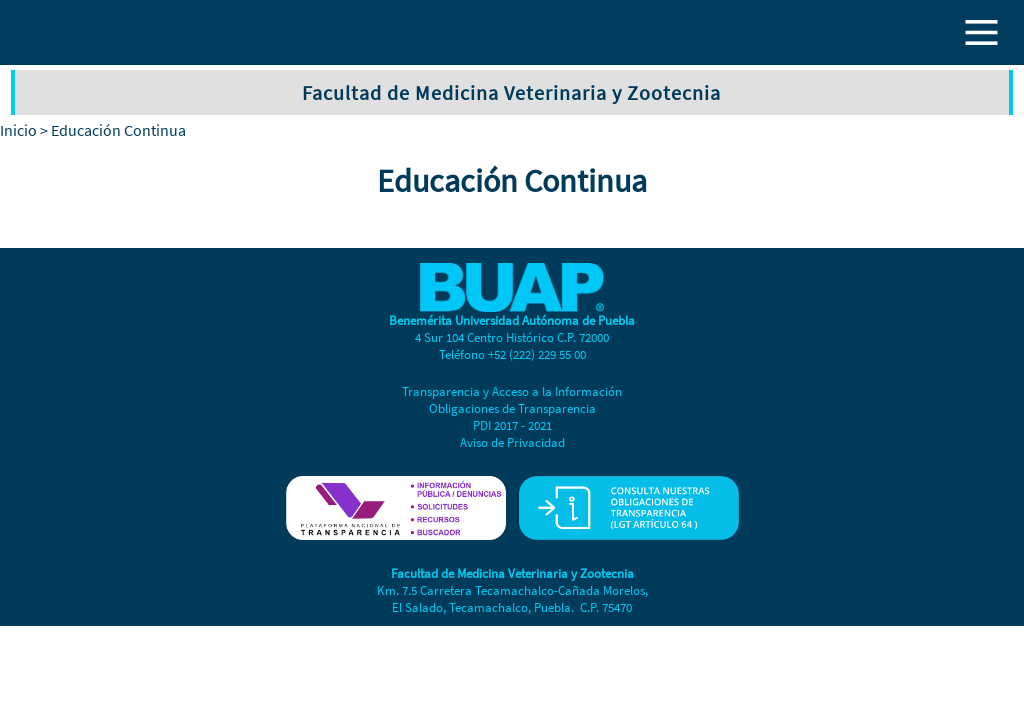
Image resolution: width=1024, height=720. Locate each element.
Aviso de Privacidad (512, 442)
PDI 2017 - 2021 (512, 425)
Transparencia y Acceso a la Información (512, 391)
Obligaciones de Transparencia (512, 408)
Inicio (18, 130)
